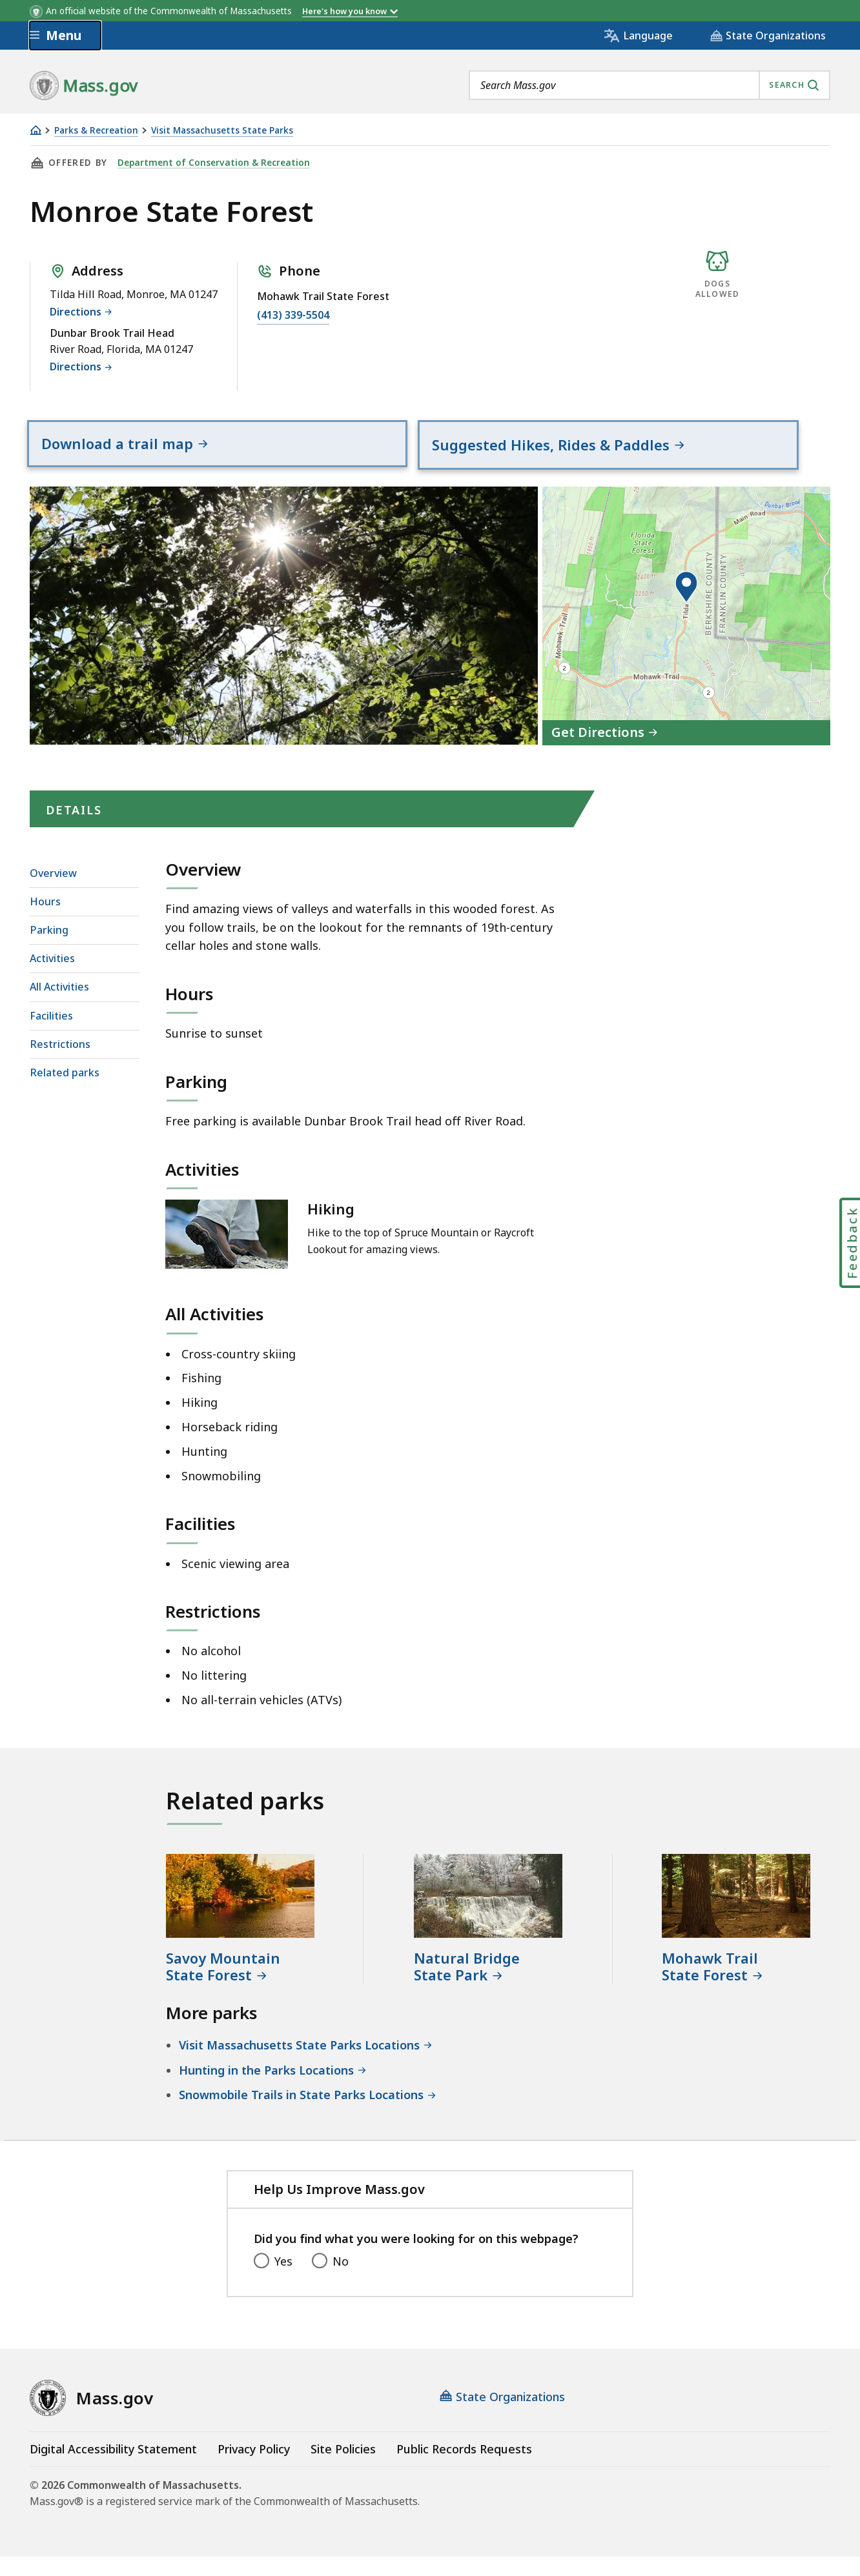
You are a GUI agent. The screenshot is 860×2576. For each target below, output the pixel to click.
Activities (52, 978)
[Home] (35, 130)
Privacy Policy (254, 2468)
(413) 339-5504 (293, 315)
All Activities (59, 1007)
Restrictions (60, 1063)
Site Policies (343, 2468)
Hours (45, 921)
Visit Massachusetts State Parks (222, 130)
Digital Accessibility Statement (113, 2468)
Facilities (51, 1035)
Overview (53, 892)
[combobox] (649, 85)
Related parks (64, 1092)
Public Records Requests (464, 2468)
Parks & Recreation (96, 130)
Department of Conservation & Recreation (212, 162)
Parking (49, 949)
